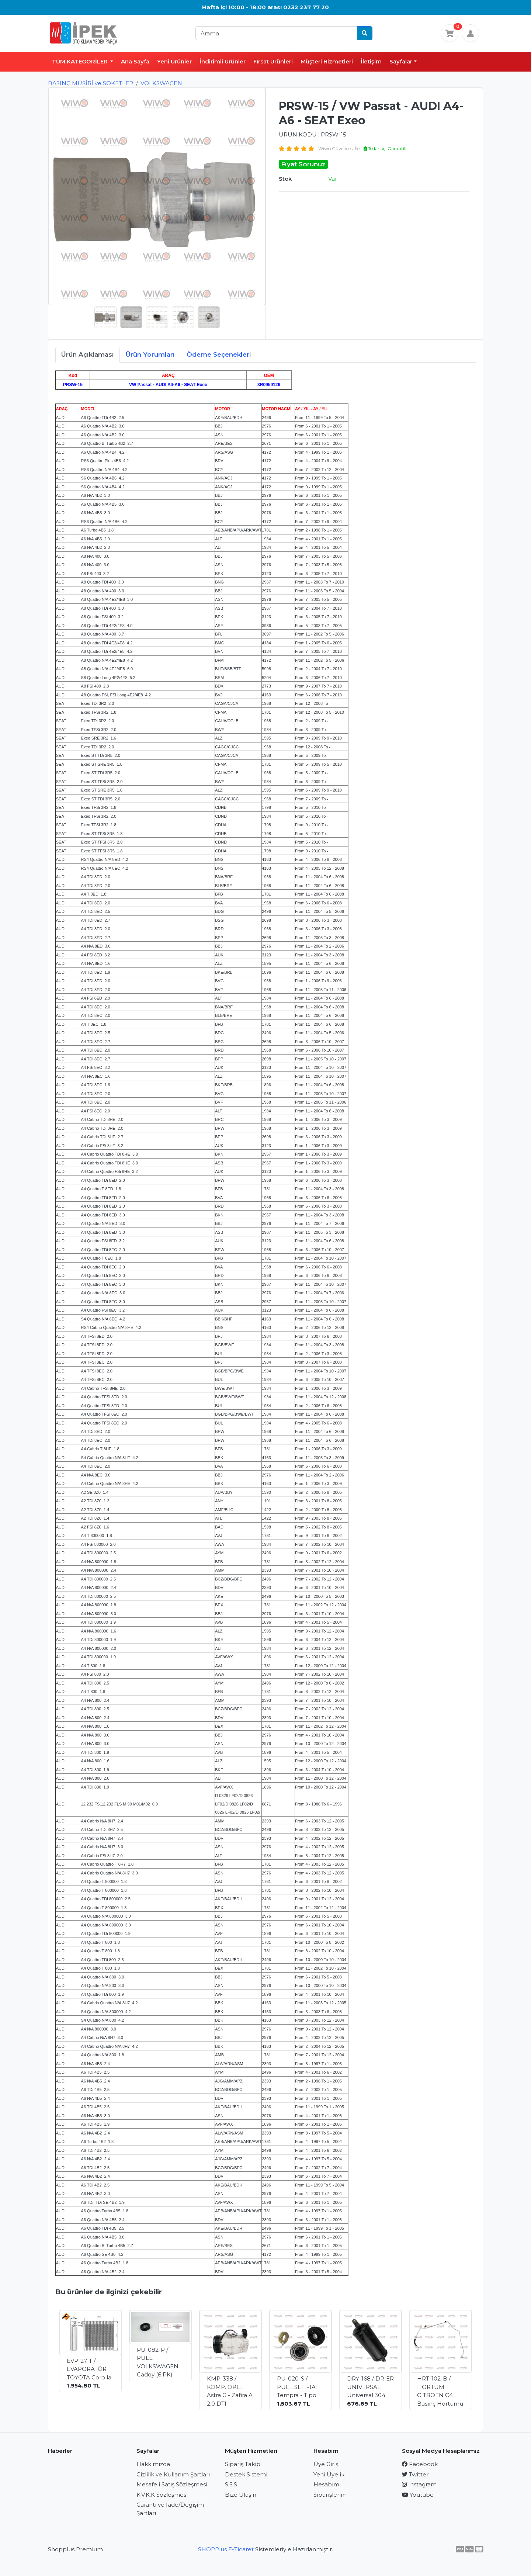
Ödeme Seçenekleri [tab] (219, 354)
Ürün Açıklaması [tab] (87, 354)
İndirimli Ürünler (222, 61)
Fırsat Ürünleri (273, 61)
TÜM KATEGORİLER (80, 61)
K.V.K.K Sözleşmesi (162, 2494)
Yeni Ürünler (174, 61)
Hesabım (326, 2484)
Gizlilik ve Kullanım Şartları (173, 2474)
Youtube (418, 2494)
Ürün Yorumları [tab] (150, 354)
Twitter (415, 2474)
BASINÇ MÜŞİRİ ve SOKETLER (90, 83)
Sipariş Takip (242, 2464)
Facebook (420, 2464)
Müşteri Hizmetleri (327, 61)
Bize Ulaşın (240, 2494)
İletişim (371, 61)
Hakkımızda (153, 2464)
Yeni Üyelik (328, 2474)
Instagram (419, 2484)
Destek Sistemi (246, 2474)
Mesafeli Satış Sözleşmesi (171, 2484)
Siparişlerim (330, 2494)
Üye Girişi (326, 2464)
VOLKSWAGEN (161, 83)
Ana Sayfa (135, 61)
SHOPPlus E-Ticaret (226, 2549)
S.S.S (231, 2484)
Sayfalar (400, 61)
